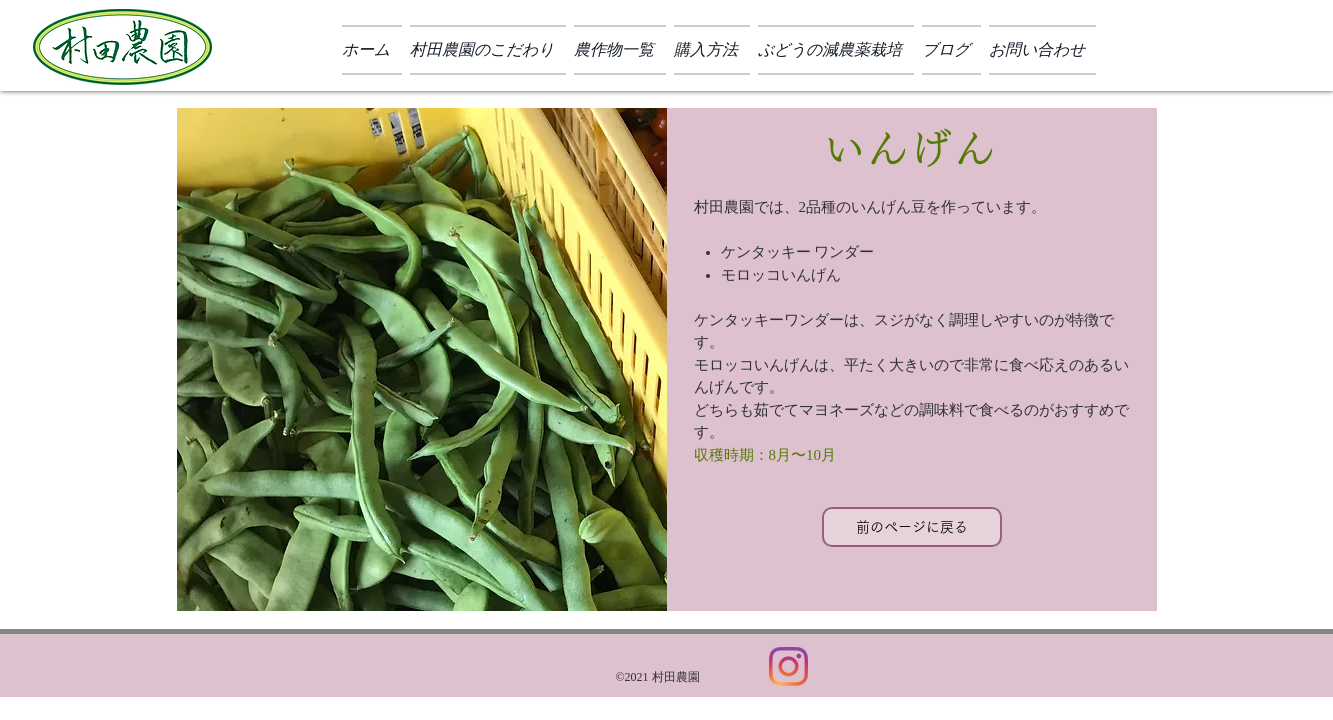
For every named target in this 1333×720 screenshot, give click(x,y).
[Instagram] (788, 666)
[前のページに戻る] (912, 527)
